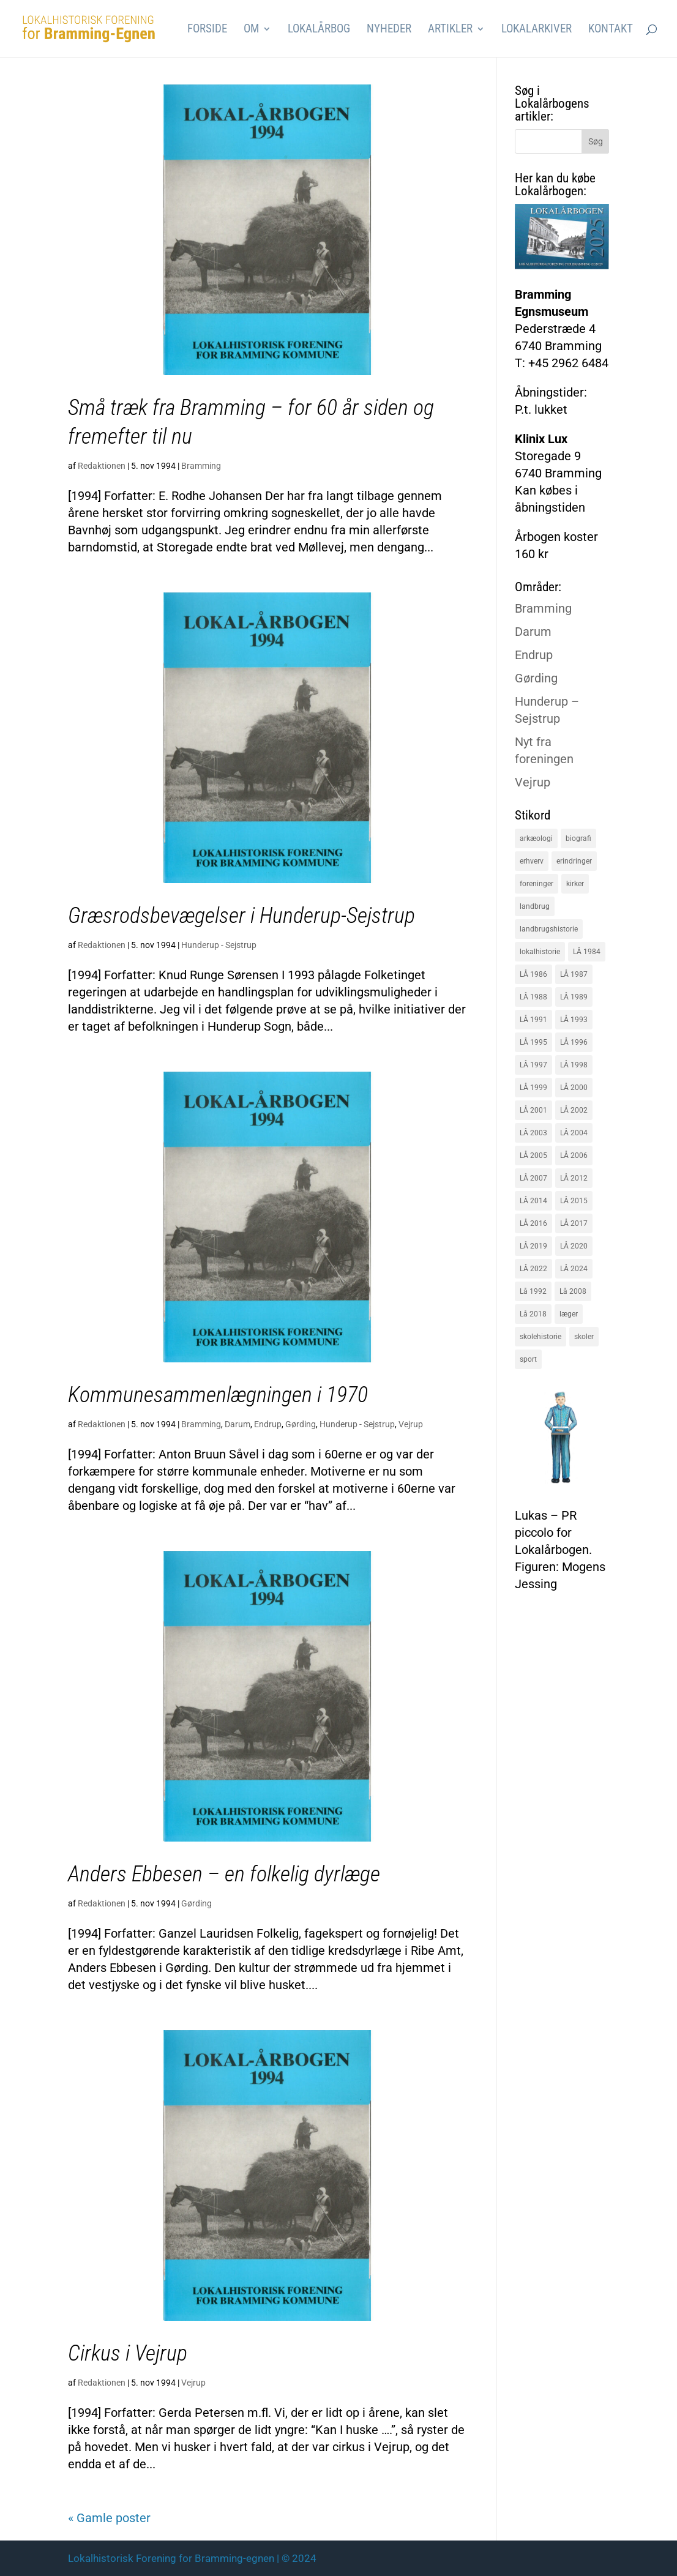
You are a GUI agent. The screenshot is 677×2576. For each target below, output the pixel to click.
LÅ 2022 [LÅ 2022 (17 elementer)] (533, 1268)
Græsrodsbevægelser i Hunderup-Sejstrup (241, 915)
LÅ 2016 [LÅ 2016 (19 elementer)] (533, 1223)
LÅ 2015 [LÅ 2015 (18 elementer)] (574, 1201)
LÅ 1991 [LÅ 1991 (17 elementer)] (533, 1019)
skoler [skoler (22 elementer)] (584, 1336)
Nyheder (389, 29)
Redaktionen (101, 466)
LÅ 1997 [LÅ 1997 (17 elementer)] (533, 1065)
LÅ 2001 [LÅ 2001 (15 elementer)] (533, 1110)
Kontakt (610, 29)
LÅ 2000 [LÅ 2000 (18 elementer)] (574, 1087)
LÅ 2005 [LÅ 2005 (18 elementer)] (533, 1155)
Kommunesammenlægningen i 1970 (218, 1395)
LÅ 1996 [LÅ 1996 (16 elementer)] (574, 1042)
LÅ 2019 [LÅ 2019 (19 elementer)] (533, 1246)
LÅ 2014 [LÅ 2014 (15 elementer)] (533, 1201)
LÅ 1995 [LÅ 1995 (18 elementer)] (533, 1042)
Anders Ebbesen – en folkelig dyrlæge (224, 1874)
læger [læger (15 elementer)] (568, 1314)
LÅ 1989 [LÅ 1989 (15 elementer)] (574, 997)
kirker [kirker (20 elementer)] (575, 883)
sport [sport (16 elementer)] (528, 1359)
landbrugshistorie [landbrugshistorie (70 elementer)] (549, 929)
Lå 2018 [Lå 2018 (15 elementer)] (533, 1314)
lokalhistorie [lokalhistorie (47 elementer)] (540, 951)
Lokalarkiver (536, 29)
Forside (207, 29)
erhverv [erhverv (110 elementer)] (532, 861)
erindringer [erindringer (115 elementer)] (574, 861)
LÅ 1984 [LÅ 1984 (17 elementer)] (586, 951)
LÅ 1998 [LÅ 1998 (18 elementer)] (574, 1065)
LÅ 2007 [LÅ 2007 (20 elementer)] (533, 1178)
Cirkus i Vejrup (127, 2353)
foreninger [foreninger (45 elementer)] (536, 883)
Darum (237, 1424)
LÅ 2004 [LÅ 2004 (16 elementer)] (574, 1133)
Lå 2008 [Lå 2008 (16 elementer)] (572, 1291)
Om (251, 29)
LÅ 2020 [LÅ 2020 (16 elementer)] (574, 1246)
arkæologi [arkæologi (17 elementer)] (536, 838)
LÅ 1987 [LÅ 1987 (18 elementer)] (574, 974)
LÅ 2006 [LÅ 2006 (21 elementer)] (574, 1155)
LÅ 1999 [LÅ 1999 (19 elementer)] (533, 1087)
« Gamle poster (109, 2518)
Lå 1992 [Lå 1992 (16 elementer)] (533, 1291)
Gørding (300, 1424)
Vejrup (410, 1424)
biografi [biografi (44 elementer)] (578, 838)
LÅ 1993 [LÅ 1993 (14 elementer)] (574, 1019)
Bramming (201, 466)
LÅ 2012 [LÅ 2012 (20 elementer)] (574, 1178)
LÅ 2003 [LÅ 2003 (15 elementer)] (533, 1133)
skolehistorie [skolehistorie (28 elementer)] (540, 1336)
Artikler (450, 29)
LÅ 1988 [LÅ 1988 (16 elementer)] (533, 997)
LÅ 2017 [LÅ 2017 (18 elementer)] (574, 1223)
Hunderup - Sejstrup (218, 945)
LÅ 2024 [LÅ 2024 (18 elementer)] (574, 1268)
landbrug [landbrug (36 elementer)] (535, 906)
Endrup (268, 1424)
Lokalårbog (319, 29)
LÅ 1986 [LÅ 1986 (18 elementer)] (533, 974)
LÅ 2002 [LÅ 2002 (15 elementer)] (574, 1110)
